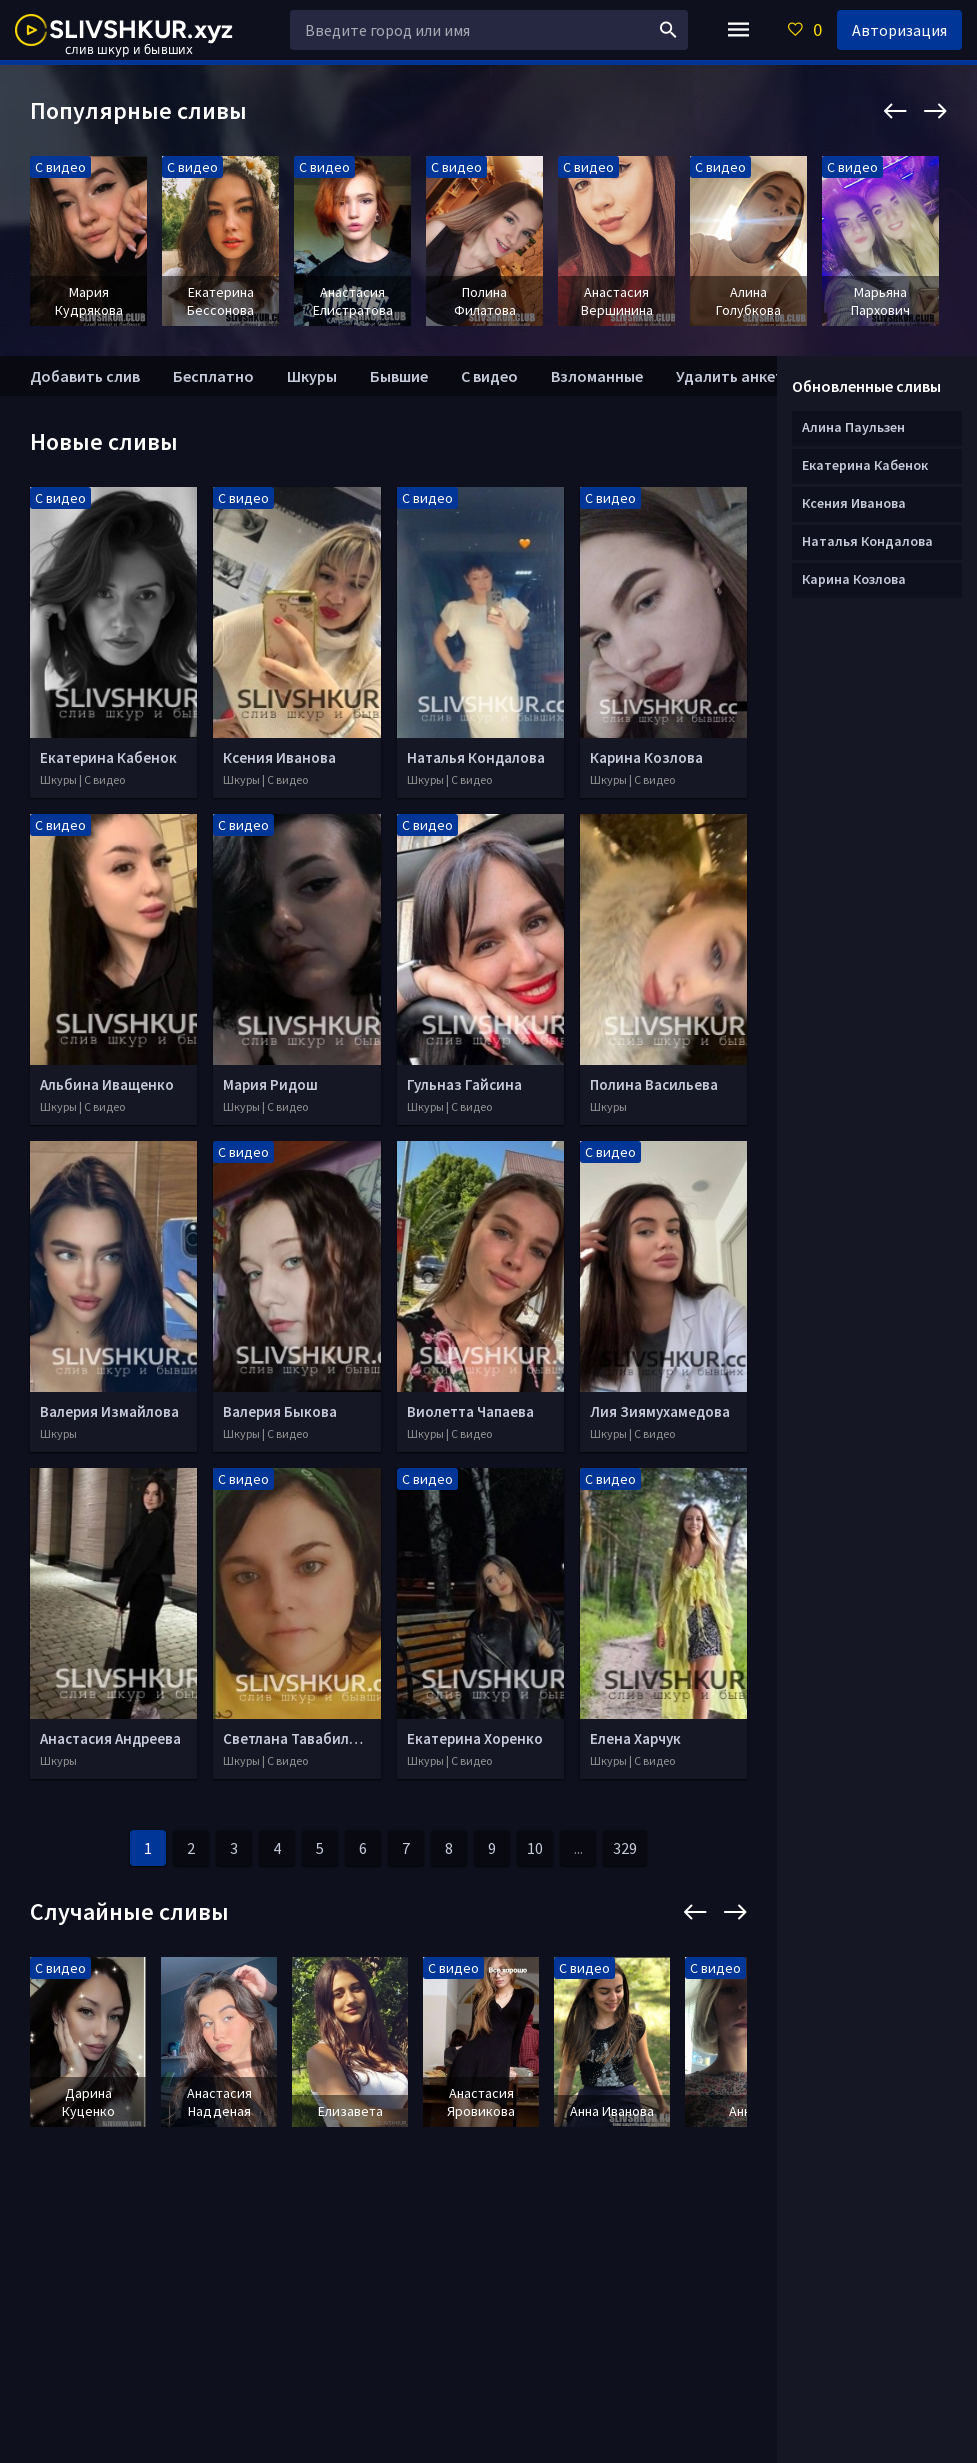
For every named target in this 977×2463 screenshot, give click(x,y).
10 (535, 1848)
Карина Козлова (854, 579)
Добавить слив (85, 376)
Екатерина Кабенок (865, 465)
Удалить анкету (734, 376)
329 (625, 1848)
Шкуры (312, 376)
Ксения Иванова (854, 503)
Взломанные (597, 376)
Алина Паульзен (853, 427)
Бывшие (399, 376)
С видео (489, 376)
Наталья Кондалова (867, 541)
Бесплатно (213, 376)
